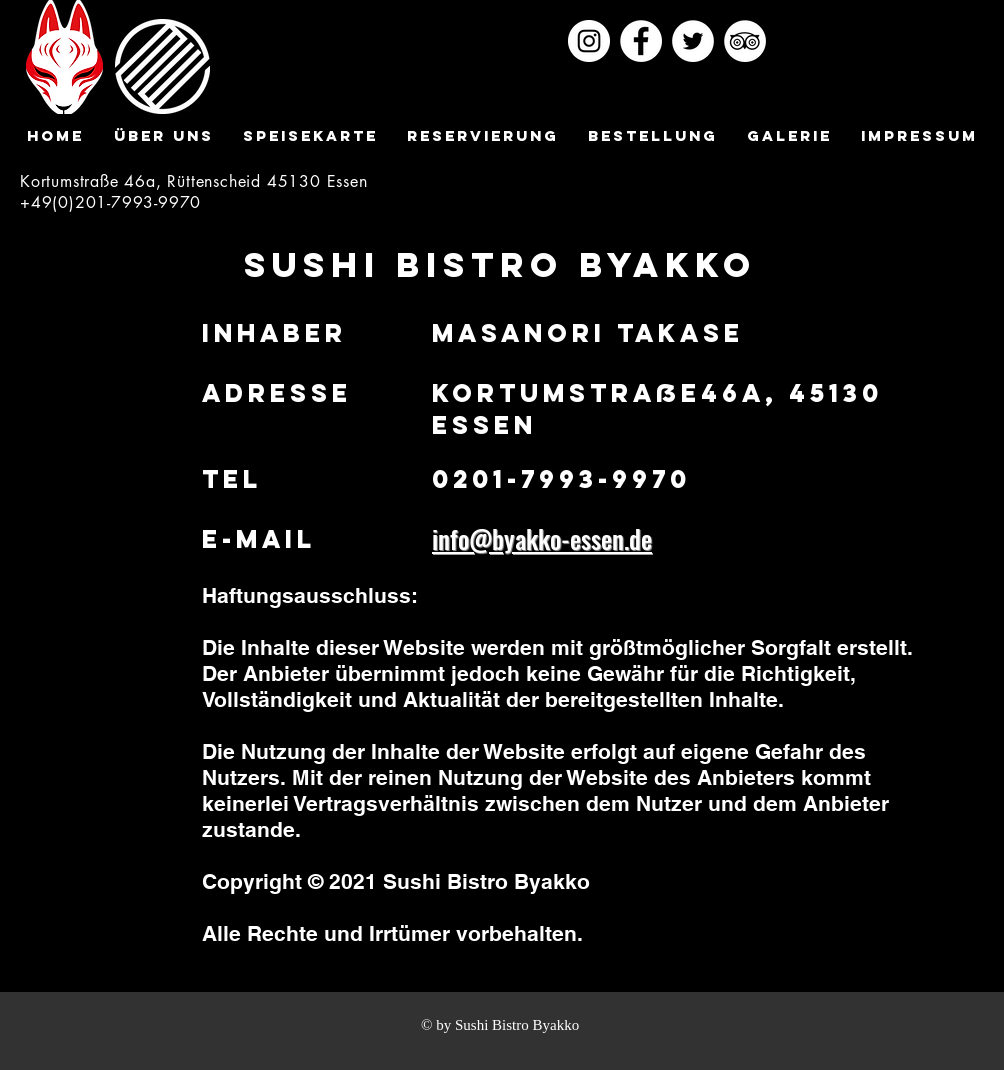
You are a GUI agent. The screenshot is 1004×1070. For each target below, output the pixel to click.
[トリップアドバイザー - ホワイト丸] (745, 41)
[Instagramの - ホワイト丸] (589, 41)
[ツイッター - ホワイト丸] (693, 41)
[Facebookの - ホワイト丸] (641, 41)
